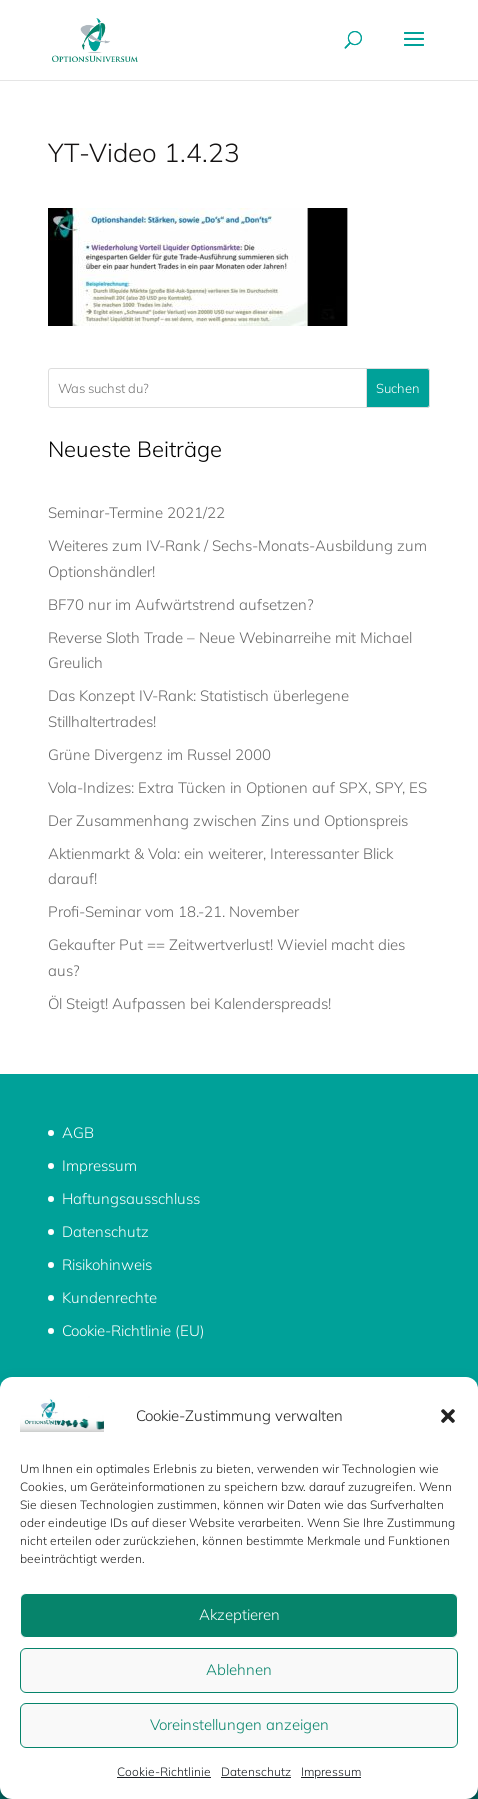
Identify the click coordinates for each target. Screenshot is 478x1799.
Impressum (331, 1771)
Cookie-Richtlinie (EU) (133, 1330)
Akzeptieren (239, 1614)
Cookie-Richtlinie (164, 1771)
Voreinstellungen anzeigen (239, 1724)
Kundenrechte (109, 1297)
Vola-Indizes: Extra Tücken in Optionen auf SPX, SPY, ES (237, 787)
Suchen (398, 388)
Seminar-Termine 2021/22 (136, 512)
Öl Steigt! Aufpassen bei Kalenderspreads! (189, 1003)
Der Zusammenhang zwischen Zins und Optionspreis (228, 820)
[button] (448, 1416)
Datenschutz (256, 1771)
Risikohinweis (107, 1264)
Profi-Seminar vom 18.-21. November (173, 911)
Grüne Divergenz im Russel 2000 (159, 754)
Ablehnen (239, 1669)
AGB (78, 1132)
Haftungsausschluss (131, 1198)
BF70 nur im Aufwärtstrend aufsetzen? (181, 604)
